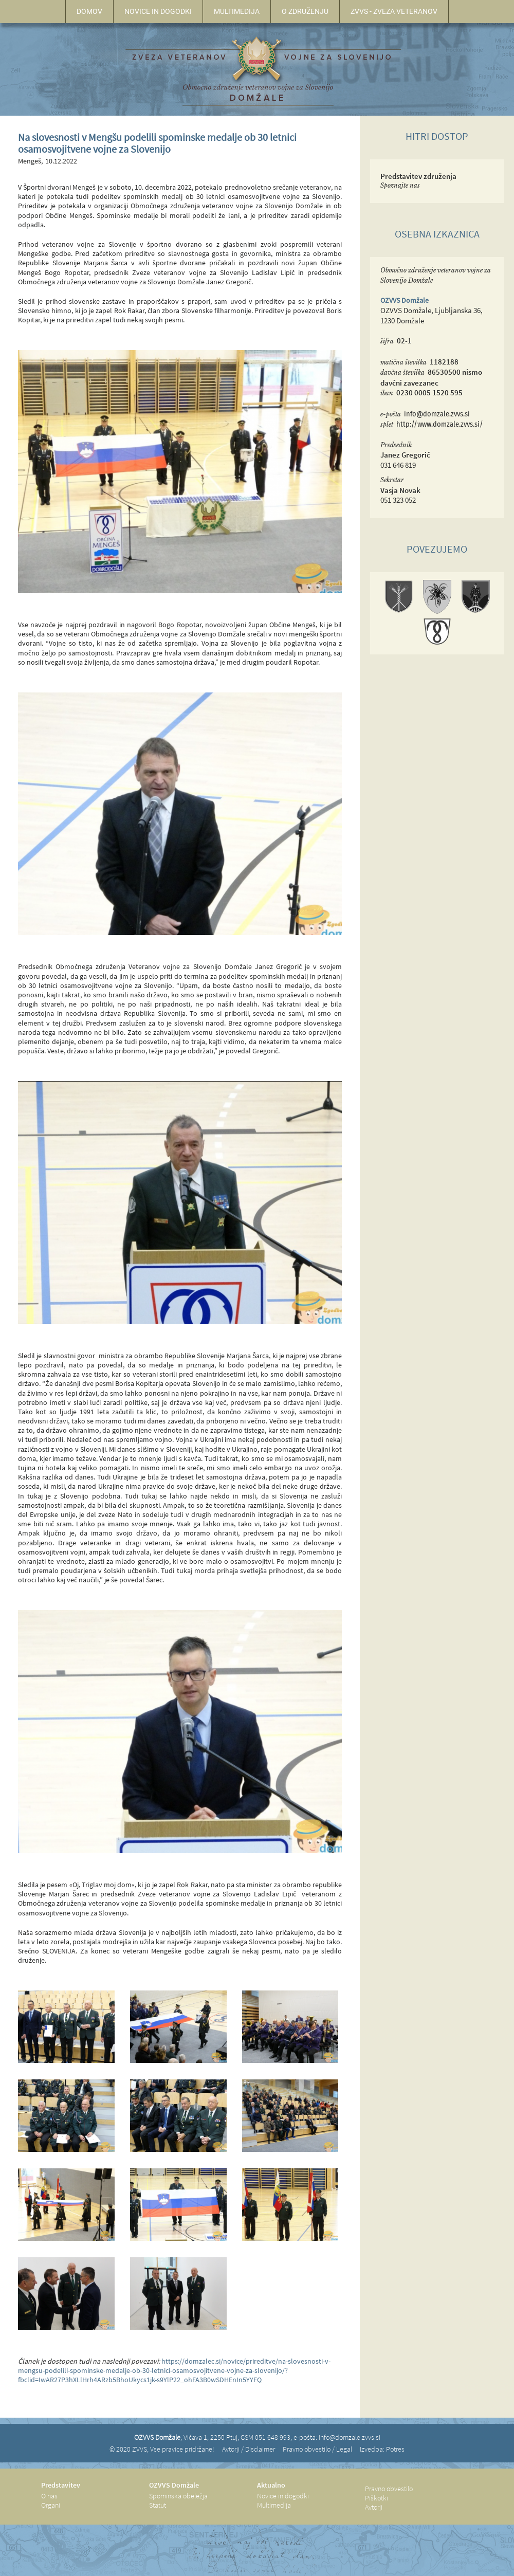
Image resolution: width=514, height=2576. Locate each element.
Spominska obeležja (178, 2495)
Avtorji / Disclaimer (248, 2449)
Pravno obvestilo (389, 2488)
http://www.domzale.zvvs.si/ (439, 424)
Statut (157, 2505)
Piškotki (376, 2497)
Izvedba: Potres (382, 2449)
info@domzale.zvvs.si (437, 414)
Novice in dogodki (283, 2495)
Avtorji (373, 2507)
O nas (49, 2495)
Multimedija (274, 2505)
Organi (50, 2505)
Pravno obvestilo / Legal (317, 2449)
